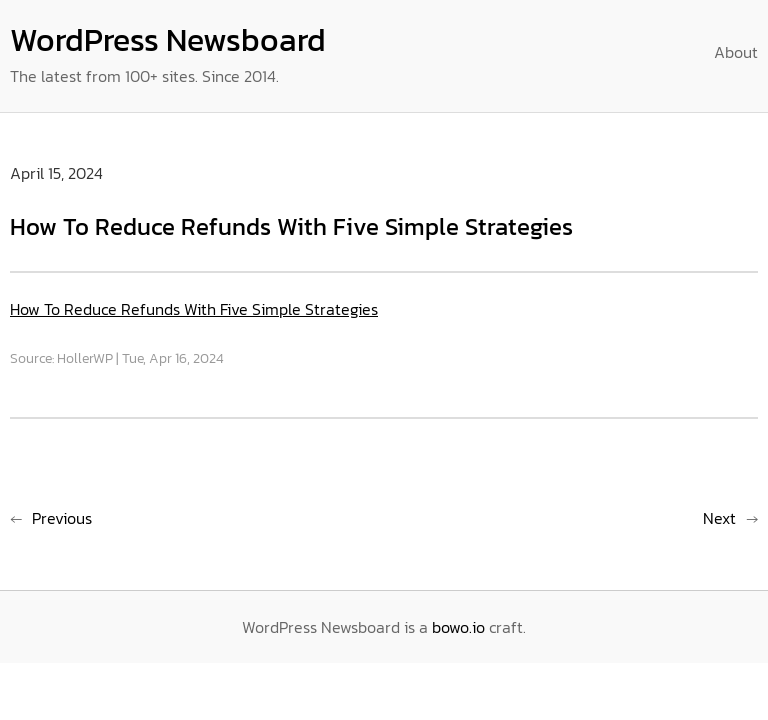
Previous (62, 518)
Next (719, 518)
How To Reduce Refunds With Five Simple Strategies (194, 309)
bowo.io (458, 627)
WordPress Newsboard (168, 40)
